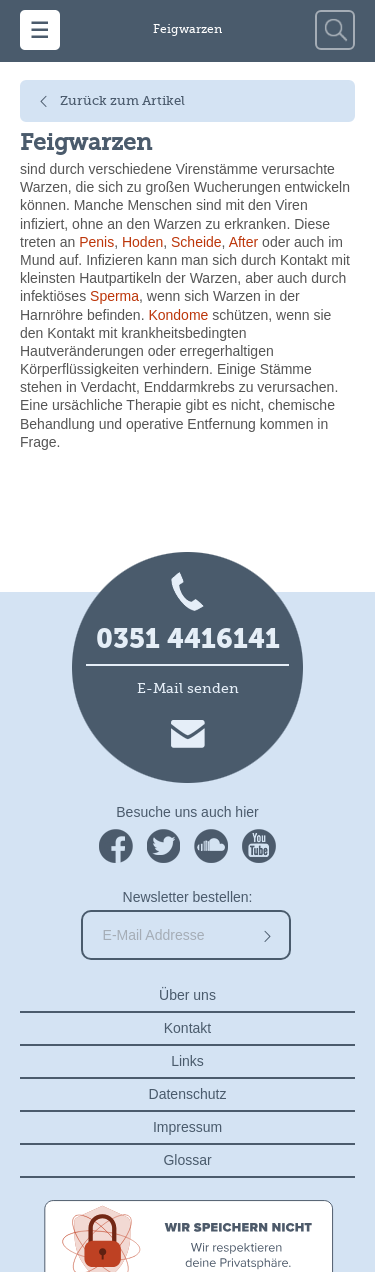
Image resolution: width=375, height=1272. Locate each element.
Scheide (196, 242)
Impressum (187, 1127)
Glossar (187, 1160)
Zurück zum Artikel (122, 101)
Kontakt (187, 1028)
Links (187, 1061)
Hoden (142, 242)
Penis (96, 242)
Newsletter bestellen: (188, 897)
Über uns (187, 995)
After (244, 242)
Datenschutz (188, 1094)
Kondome (178, 315)
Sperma (114, 296)
